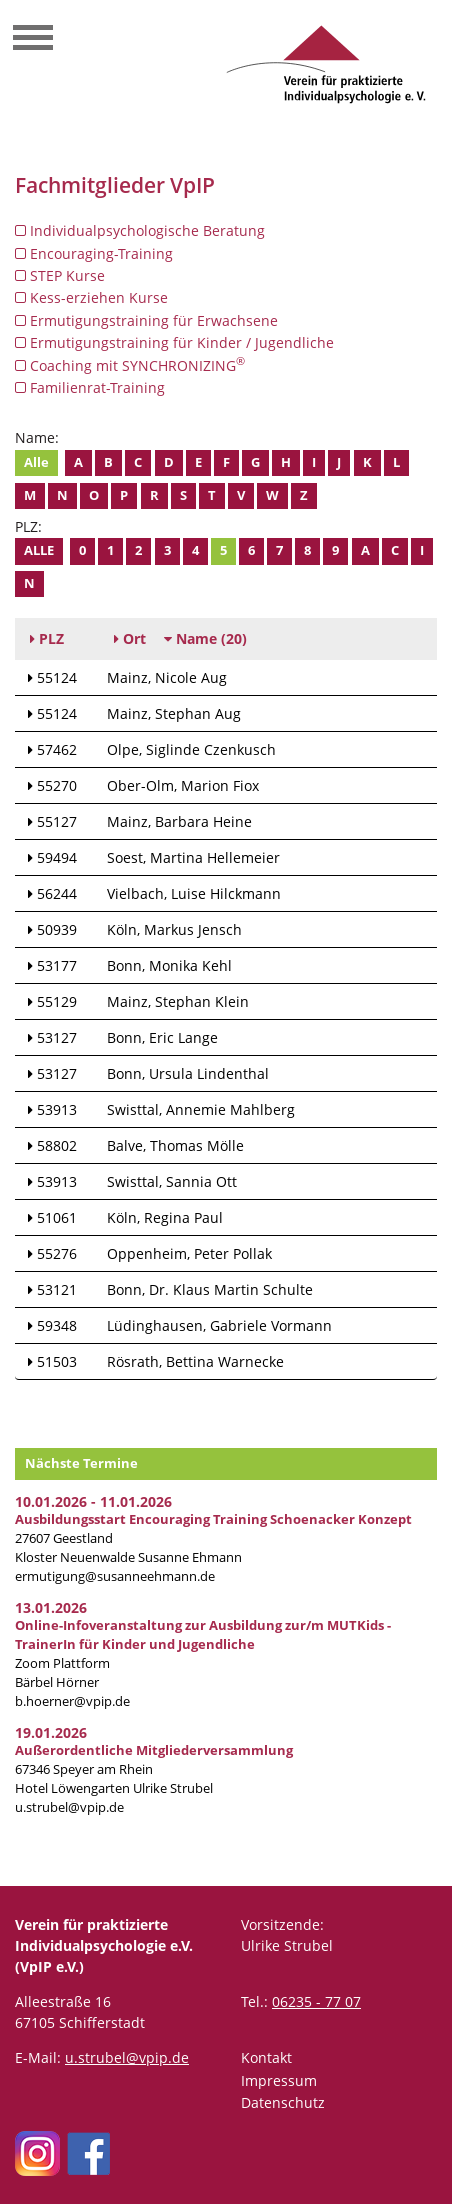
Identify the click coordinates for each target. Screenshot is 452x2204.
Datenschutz (283, 2102)
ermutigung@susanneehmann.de (115, 1576)
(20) (205, 638)
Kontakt (266, 2057)
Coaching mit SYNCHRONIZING (130, 365)
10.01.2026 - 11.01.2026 (93, 1501)
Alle (36, 462)
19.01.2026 (51, 1732)
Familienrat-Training (90, 387)
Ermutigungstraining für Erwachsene (146, 320)
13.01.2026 (51, 1607)
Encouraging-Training (94, 253)
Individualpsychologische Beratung (140, 230)
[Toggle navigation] (33, 40)
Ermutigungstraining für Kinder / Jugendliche (174, 342)
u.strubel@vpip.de (69, 1807)
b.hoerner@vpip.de (72, 1701)
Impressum (279, 2080)
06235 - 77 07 (316, 2001)
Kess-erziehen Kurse (91, 297)
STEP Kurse (60, 275)
